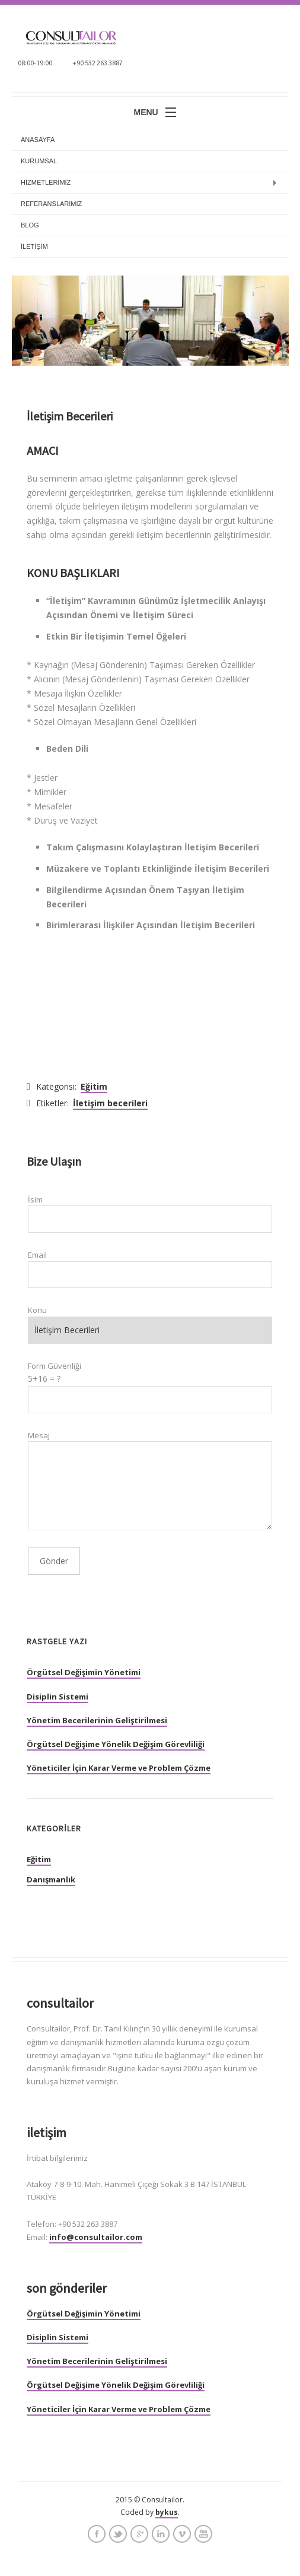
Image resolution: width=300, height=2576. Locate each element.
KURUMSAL (39, 160)
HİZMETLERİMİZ (46, 182)
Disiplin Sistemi (57, 1696)
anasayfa (38, 139)
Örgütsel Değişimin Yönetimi (84, 1672)
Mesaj (39, 1435)
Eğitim (94, 1086)
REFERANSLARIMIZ (51, 203)
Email (37, 1254)
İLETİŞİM (34, 246)
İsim (35, 1199)
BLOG (30, 225)
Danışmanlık (51, 1879)
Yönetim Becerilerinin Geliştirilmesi (97, 1720)
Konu (37, 1310)
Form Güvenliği (54, 1365)
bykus (166, 2512)
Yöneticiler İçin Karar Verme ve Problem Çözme (118, 1767)
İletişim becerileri (110, 1103)
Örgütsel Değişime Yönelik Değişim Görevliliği (116, 1744)
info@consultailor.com (95, 2237)
